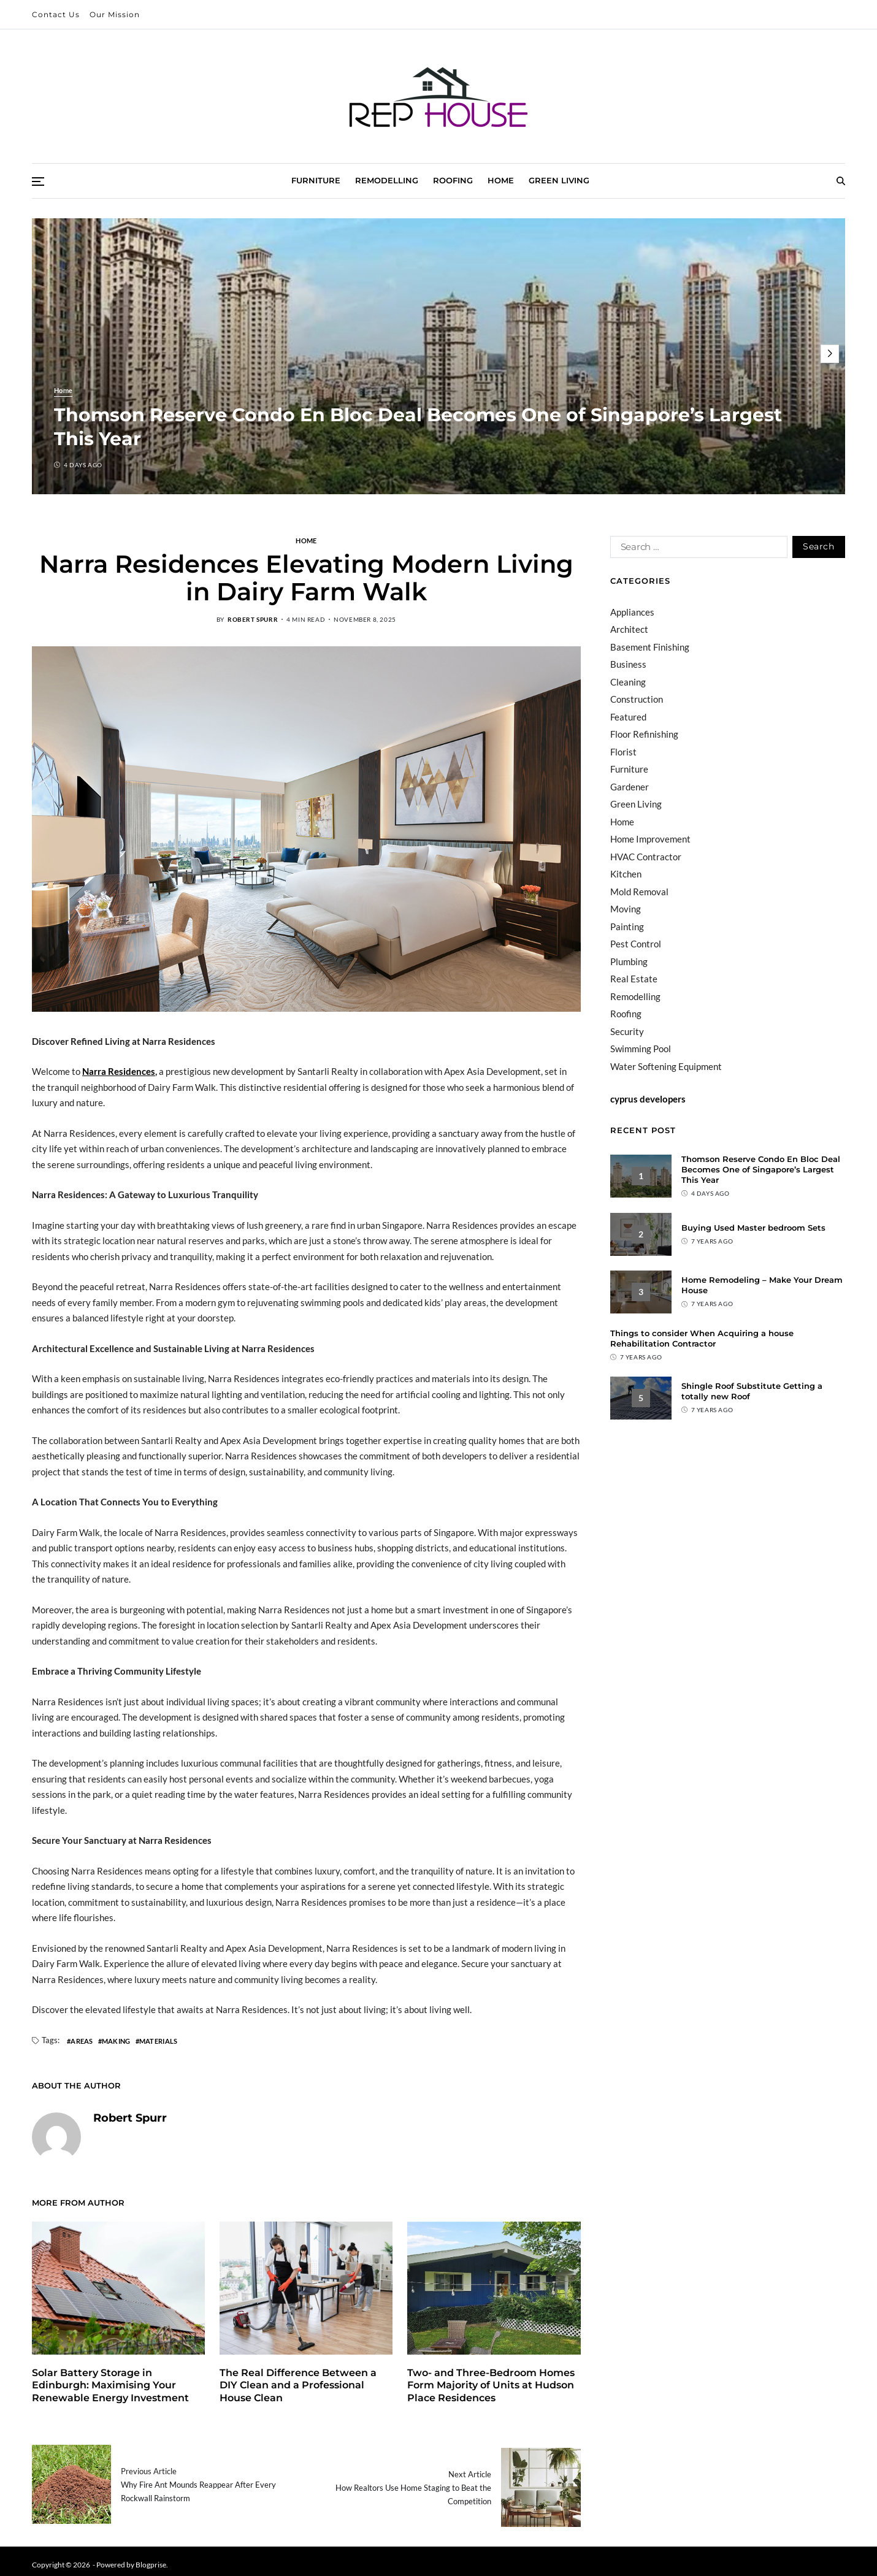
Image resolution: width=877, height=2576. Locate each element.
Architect (629, 629)
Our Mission (115, 14)
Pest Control (635, 943)
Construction (636, 699)
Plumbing (629, 961)
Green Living (559, 180)
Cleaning (628, 681)
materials (158, 2040)
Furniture (315, 180)
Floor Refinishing (644, 734)
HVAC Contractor (645, 856)
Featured (628, 716)
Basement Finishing (649, 646)
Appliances (632, 611)
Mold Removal (639, 891)
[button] (830, 354)
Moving (625, 908)
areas (82, 2040)
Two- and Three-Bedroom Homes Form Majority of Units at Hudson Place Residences (491, 2385)
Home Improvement (650, 838)
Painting (627, 926)
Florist (623, 751)
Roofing (453, 180)
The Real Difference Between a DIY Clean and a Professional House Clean (298, 2385)
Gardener (629, 786)
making (116, 2040)
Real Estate (633, 978)
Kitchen (625, 873)
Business (628, 664)
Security (627, 1031)
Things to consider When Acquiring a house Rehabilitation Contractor (702, 1338)
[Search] (841, 181)
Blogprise (151, 2556)
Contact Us (56, 14)
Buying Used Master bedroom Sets (753, 1228)
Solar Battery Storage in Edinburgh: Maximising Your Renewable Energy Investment (110, 2385)
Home (501, 180)
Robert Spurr (253, 619)
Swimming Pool (640, 1048)
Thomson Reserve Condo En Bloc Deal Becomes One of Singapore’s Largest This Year (760, 1169)
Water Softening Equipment (666, 1066)
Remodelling (386, 180)
